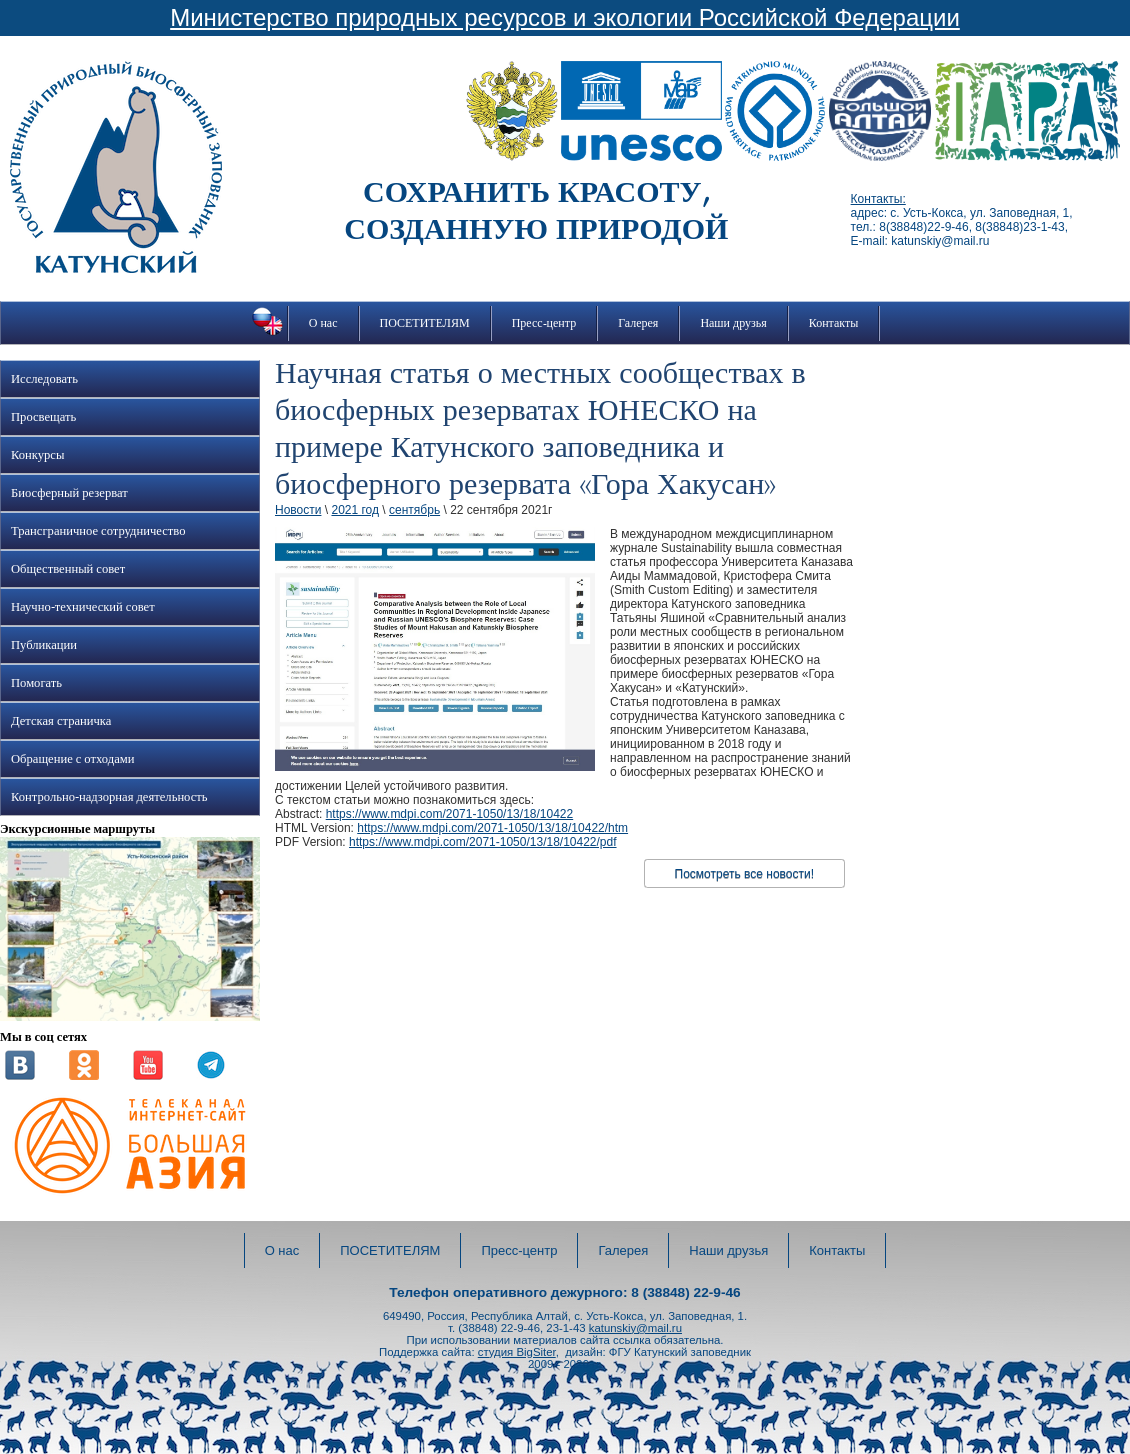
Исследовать (44, 379)
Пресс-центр (544, 323)
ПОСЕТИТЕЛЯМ (425, 323)
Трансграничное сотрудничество (98, 531)
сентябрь (414, 510)
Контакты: (878, 199)
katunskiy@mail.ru (635, 1328)
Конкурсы (37, 455)
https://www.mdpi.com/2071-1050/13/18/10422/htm (492, 828)
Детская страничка (61, 721)
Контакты (834, 323)
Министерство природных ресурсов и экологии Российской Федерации (565, 17)
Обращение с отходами (72, 759)
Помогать (36, 683)
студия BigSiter (517, 1352)
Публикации (44, 645)
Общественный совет (68, 569)
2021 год (355, 510)
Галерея (638, 323)
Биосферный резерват (69, 493)
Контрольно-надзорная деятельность (109, 797)
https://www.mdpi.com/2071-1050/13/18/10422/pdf (483, 842)
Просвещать (43, 417)
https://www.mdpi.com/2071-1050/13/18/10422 (450, 814)
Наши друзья (733, 323)
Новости (298, 510)
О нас (323, 323)
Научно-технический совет (83, 607)
